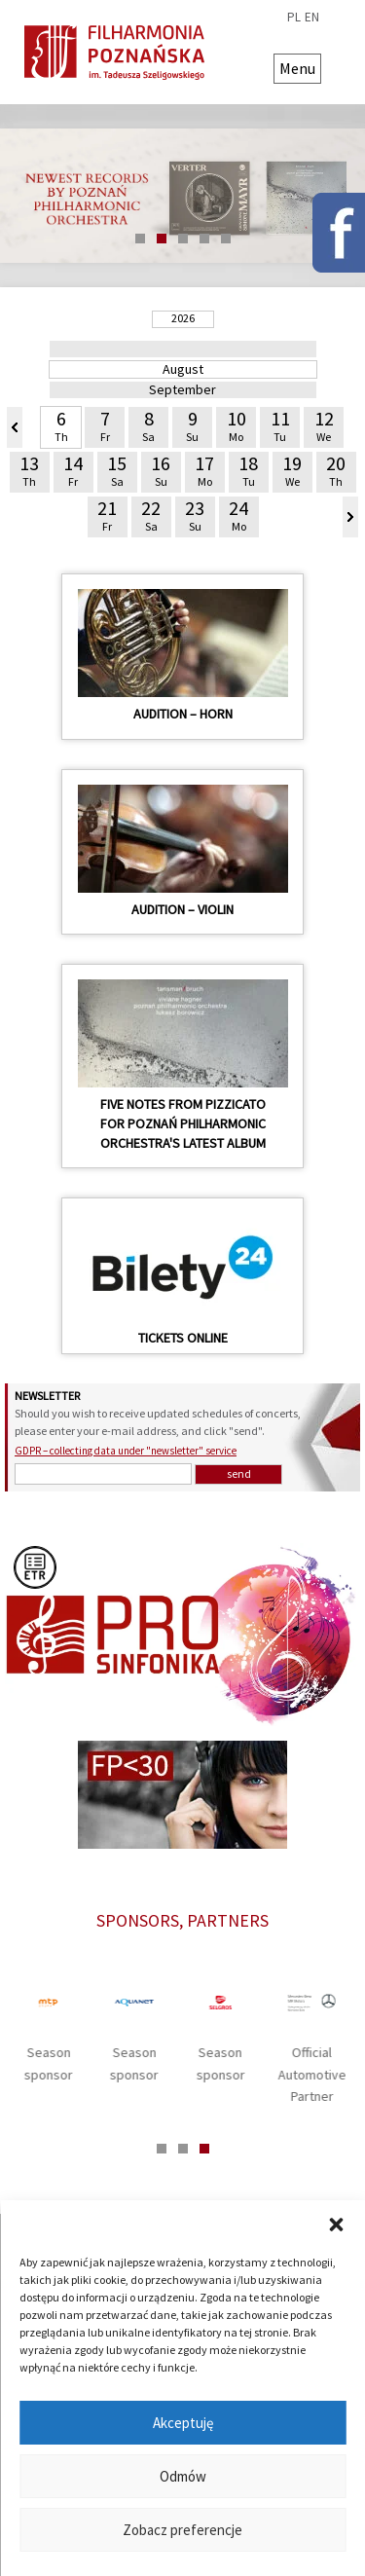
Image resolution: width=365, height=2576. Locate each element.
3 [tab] (183, 238)
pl (294, 17)
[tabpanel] (182, 196)
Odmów (183, 2476)
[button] (336, 2224)
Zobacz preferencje (182, 2530)
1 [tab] (140, 238)
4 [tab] (204, 238)
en (312, 17)
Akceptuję (183, 2422)
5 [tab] (226, 238)
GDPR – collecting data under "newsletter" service (126, 1450)
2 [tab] (161, 238)
